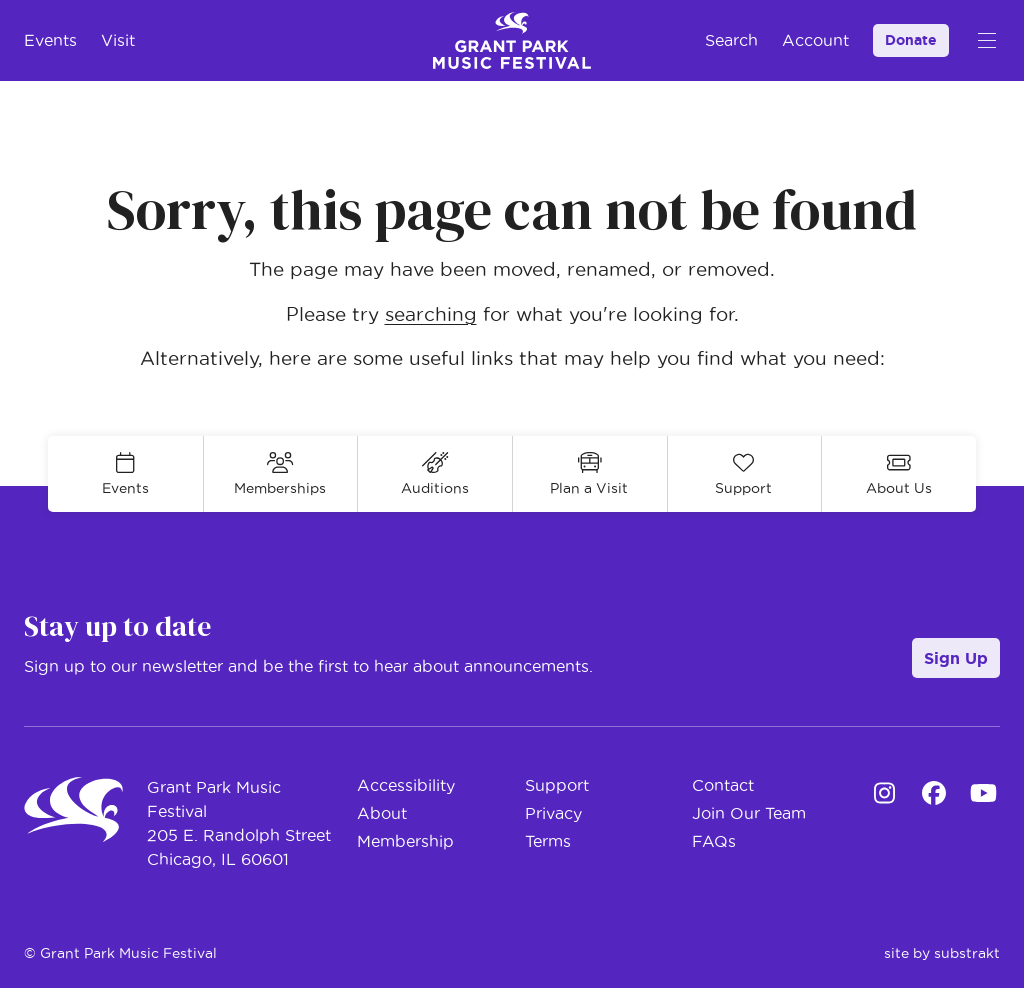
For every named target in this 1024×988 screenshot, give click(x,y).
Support (557, 785)
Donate (911, 40)
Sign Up (956, 658)
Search (731, 40)
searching (431, 314)
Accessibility (406, 785)
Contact (723, 785)
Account (815, 40)
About (382, 813)
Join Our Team (749, 813)
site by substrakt (942, 953)
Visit (118, 40)
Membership (405, 841)
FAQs (714, 841)
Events (50, 40)
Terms (548, 841)
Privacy (553, 813)
